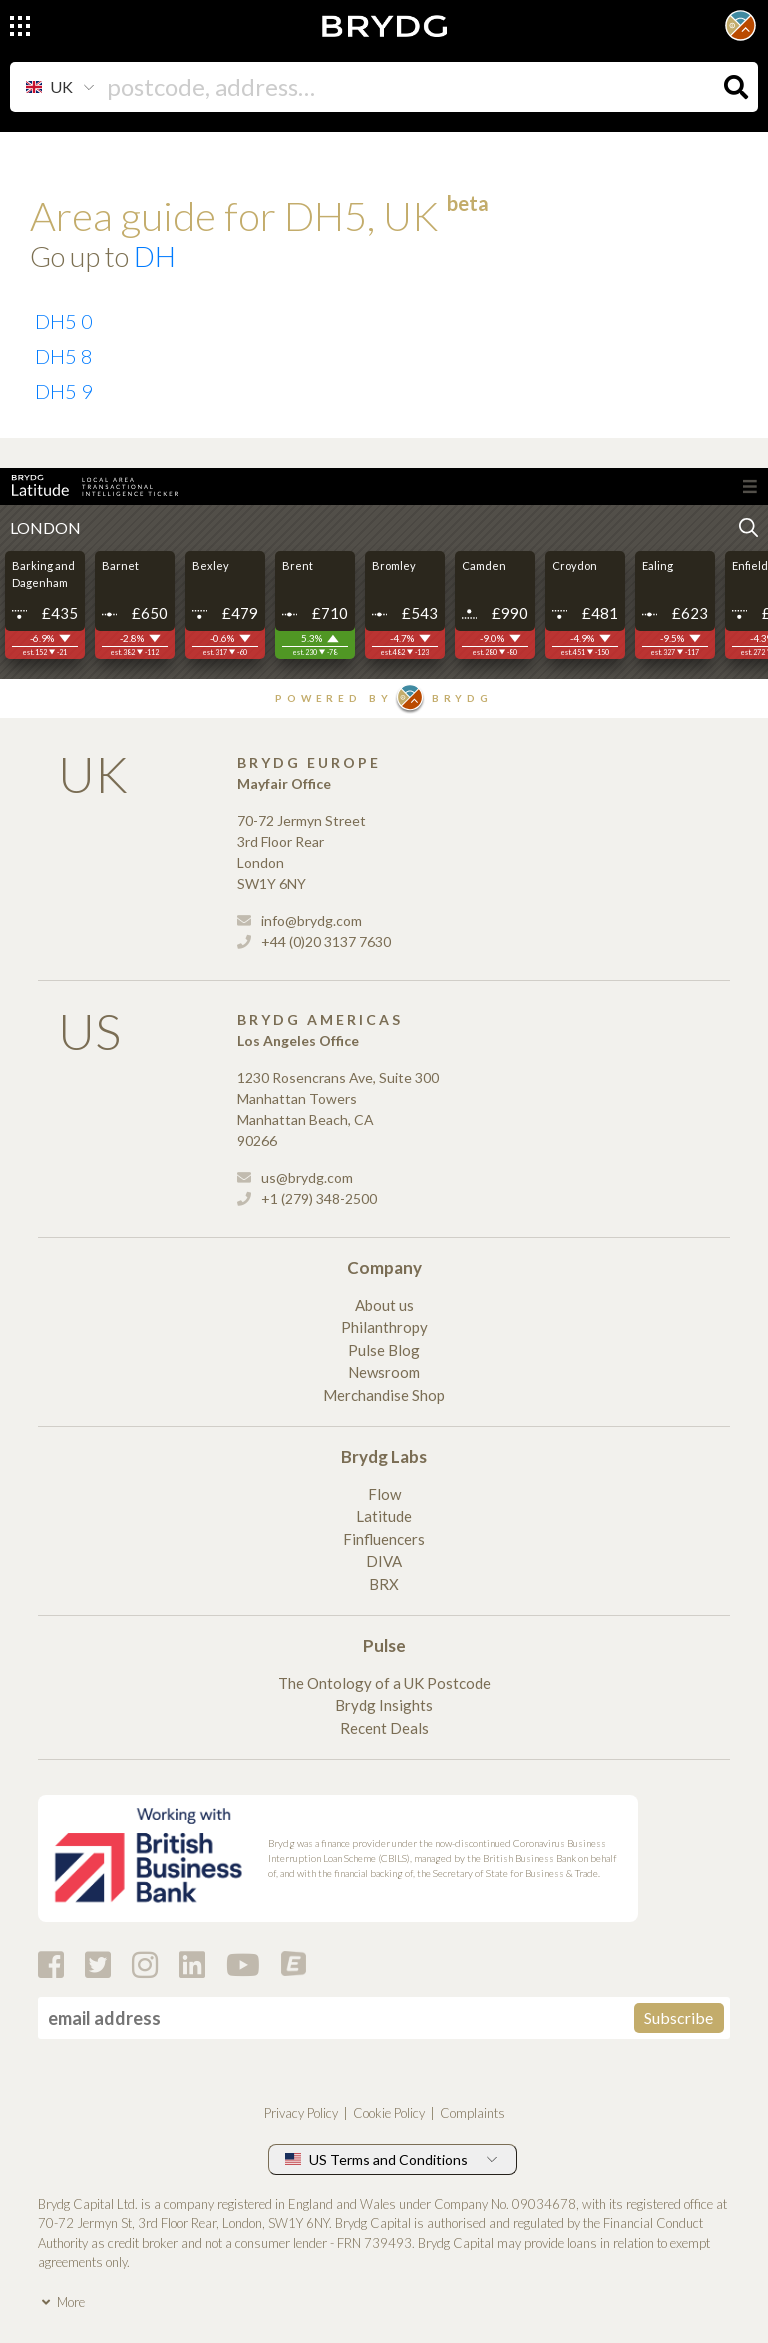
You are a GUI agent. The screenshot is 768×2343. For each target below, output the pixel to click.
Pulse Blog (384, 1350)
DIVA (384, 1561)
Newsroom (384, 1372)
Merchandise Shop (384, 1395)
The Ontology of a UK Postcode (384, 1683)
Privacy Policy (301, 2113)
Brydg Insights (384, 1705)
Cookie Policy (389, 2113)
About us (384, 1305)
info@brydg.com (299, 920)
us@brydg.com (295, 1177)
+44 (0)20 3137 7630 (314, 941)
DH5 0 (64, 321)
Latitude (384, 1516)
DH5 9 (64, 391)
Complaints (472, 2113)
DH (155, 256)
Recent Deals (384, 1728)
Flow (384, 1494)
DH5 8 (64, 356)
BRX (384, 1584)
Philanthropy (384, 1327)
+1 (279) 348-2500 (307, 1198)
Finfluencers (384, 1539)
